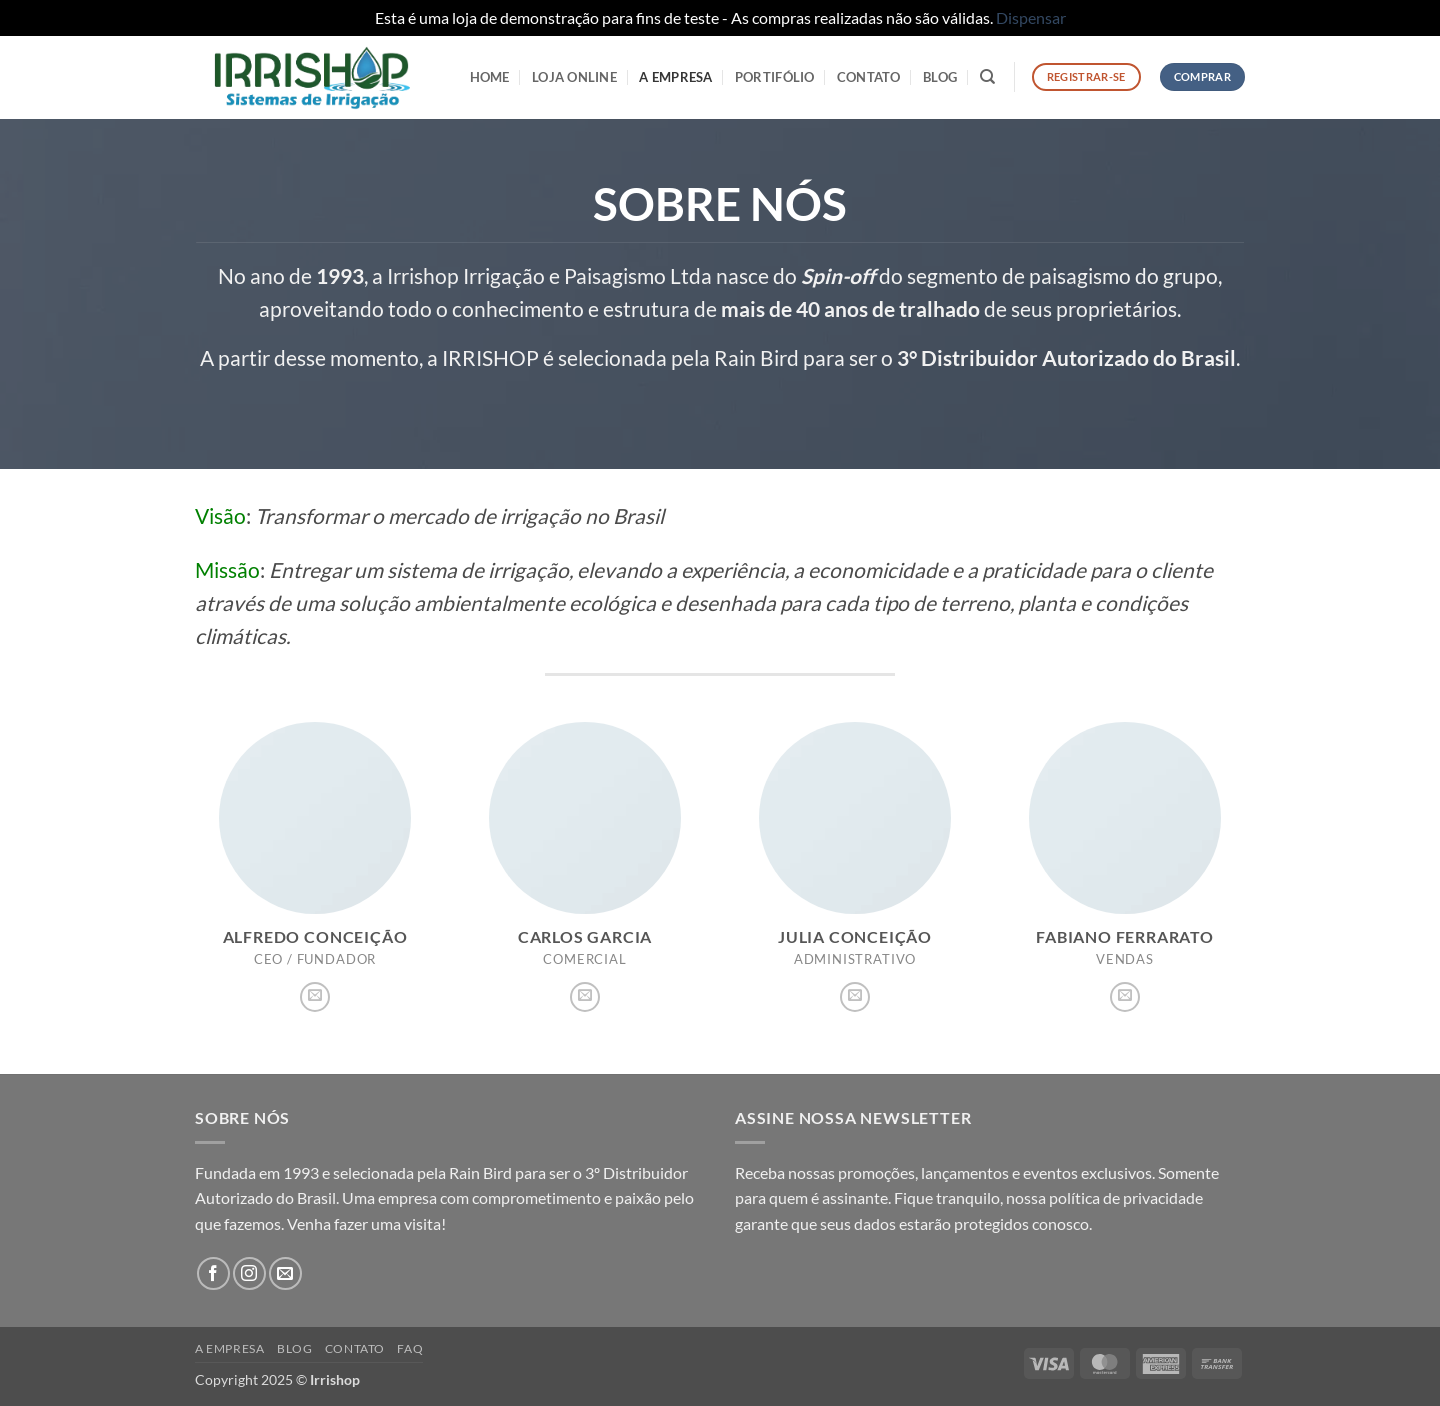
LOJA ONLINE (574, 77)
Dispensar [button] (1031, 17)
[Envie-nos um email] (315, 997)
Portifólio (775, 77)
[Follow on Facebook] (213, 1273)
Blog (940, 77)
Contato (869, 77)
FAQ (410, 1348)
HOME (490, 77)
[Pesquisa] (987, 77)
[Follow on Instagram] (249, 1273)
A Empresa (675, 77)
